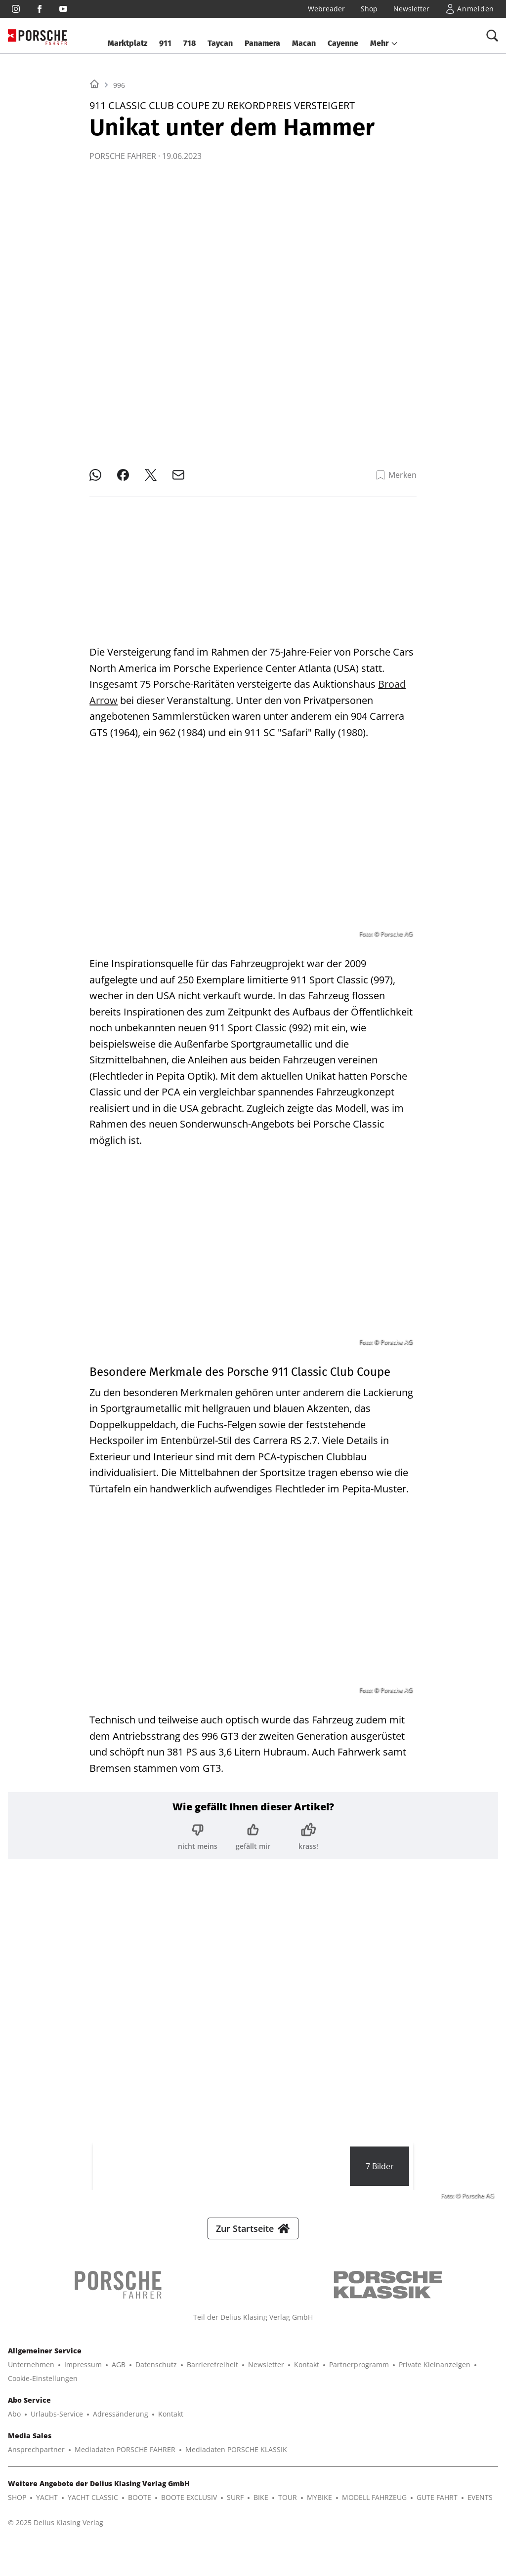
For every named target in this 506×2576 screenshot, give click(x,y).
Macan (304, 43)
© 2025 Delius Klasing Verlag (55, 2530)
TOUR (287, 2505)
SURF (235, 2505)
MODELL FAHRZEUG (374, 2505)
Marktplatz (127, 43)
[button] (384, 43)
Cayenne (343, 43)
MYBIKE (319, 2505)
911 (165, 43)
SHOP (17, 2505)
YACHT (47, 2505)
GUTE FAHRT (437, 2505)
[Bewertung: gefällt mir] (253, 1828)
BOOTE (139, 2505)
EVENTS (480, 2505)
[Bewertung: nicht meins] (197, 1828)
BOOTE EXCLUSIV (189, 2505)
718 (189, 43)
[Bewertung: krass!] (308, 1828)
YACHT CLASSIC (93, 2505)
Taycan (220, 43)
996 (119, 208)
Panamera (262, 43)
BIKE (260, 2505)
